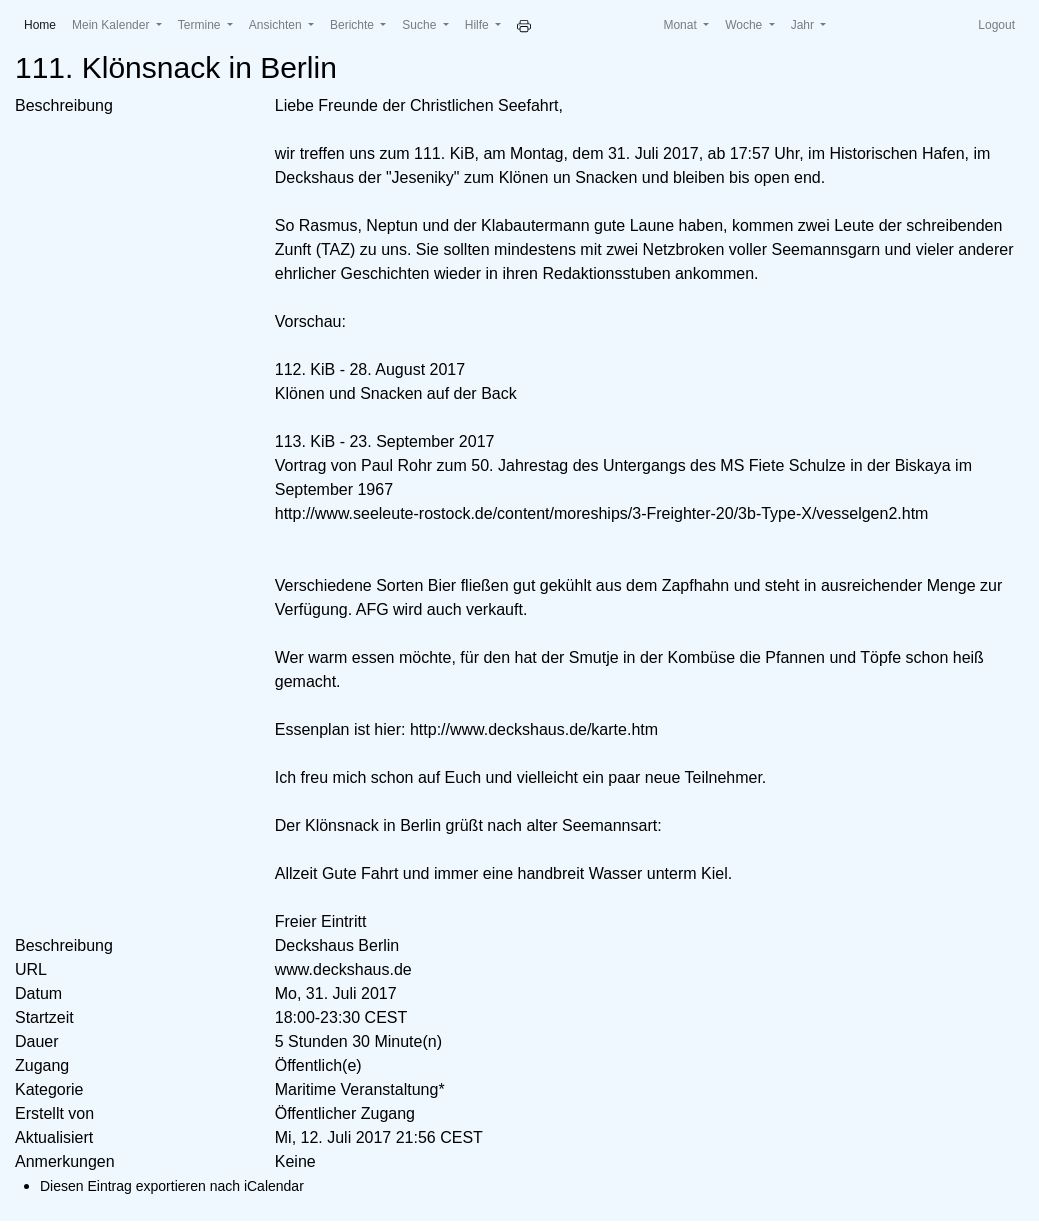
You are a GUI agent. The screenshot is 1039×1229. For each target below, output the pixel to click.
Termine (201, 25)
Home (44, 23)
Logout (996, 25)
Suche (420, 25)
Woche (745, 25)
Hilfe (478, 25)
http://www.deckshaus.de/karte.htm (534, 729)
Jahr (804, 25)
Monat (681, 25)
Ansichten (277, 25)
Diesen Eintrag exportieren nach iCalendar (172, 1186)
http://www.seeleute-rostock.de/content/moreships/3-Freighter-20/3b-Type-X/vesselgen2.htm (602, 513)
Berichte (353, 25)
